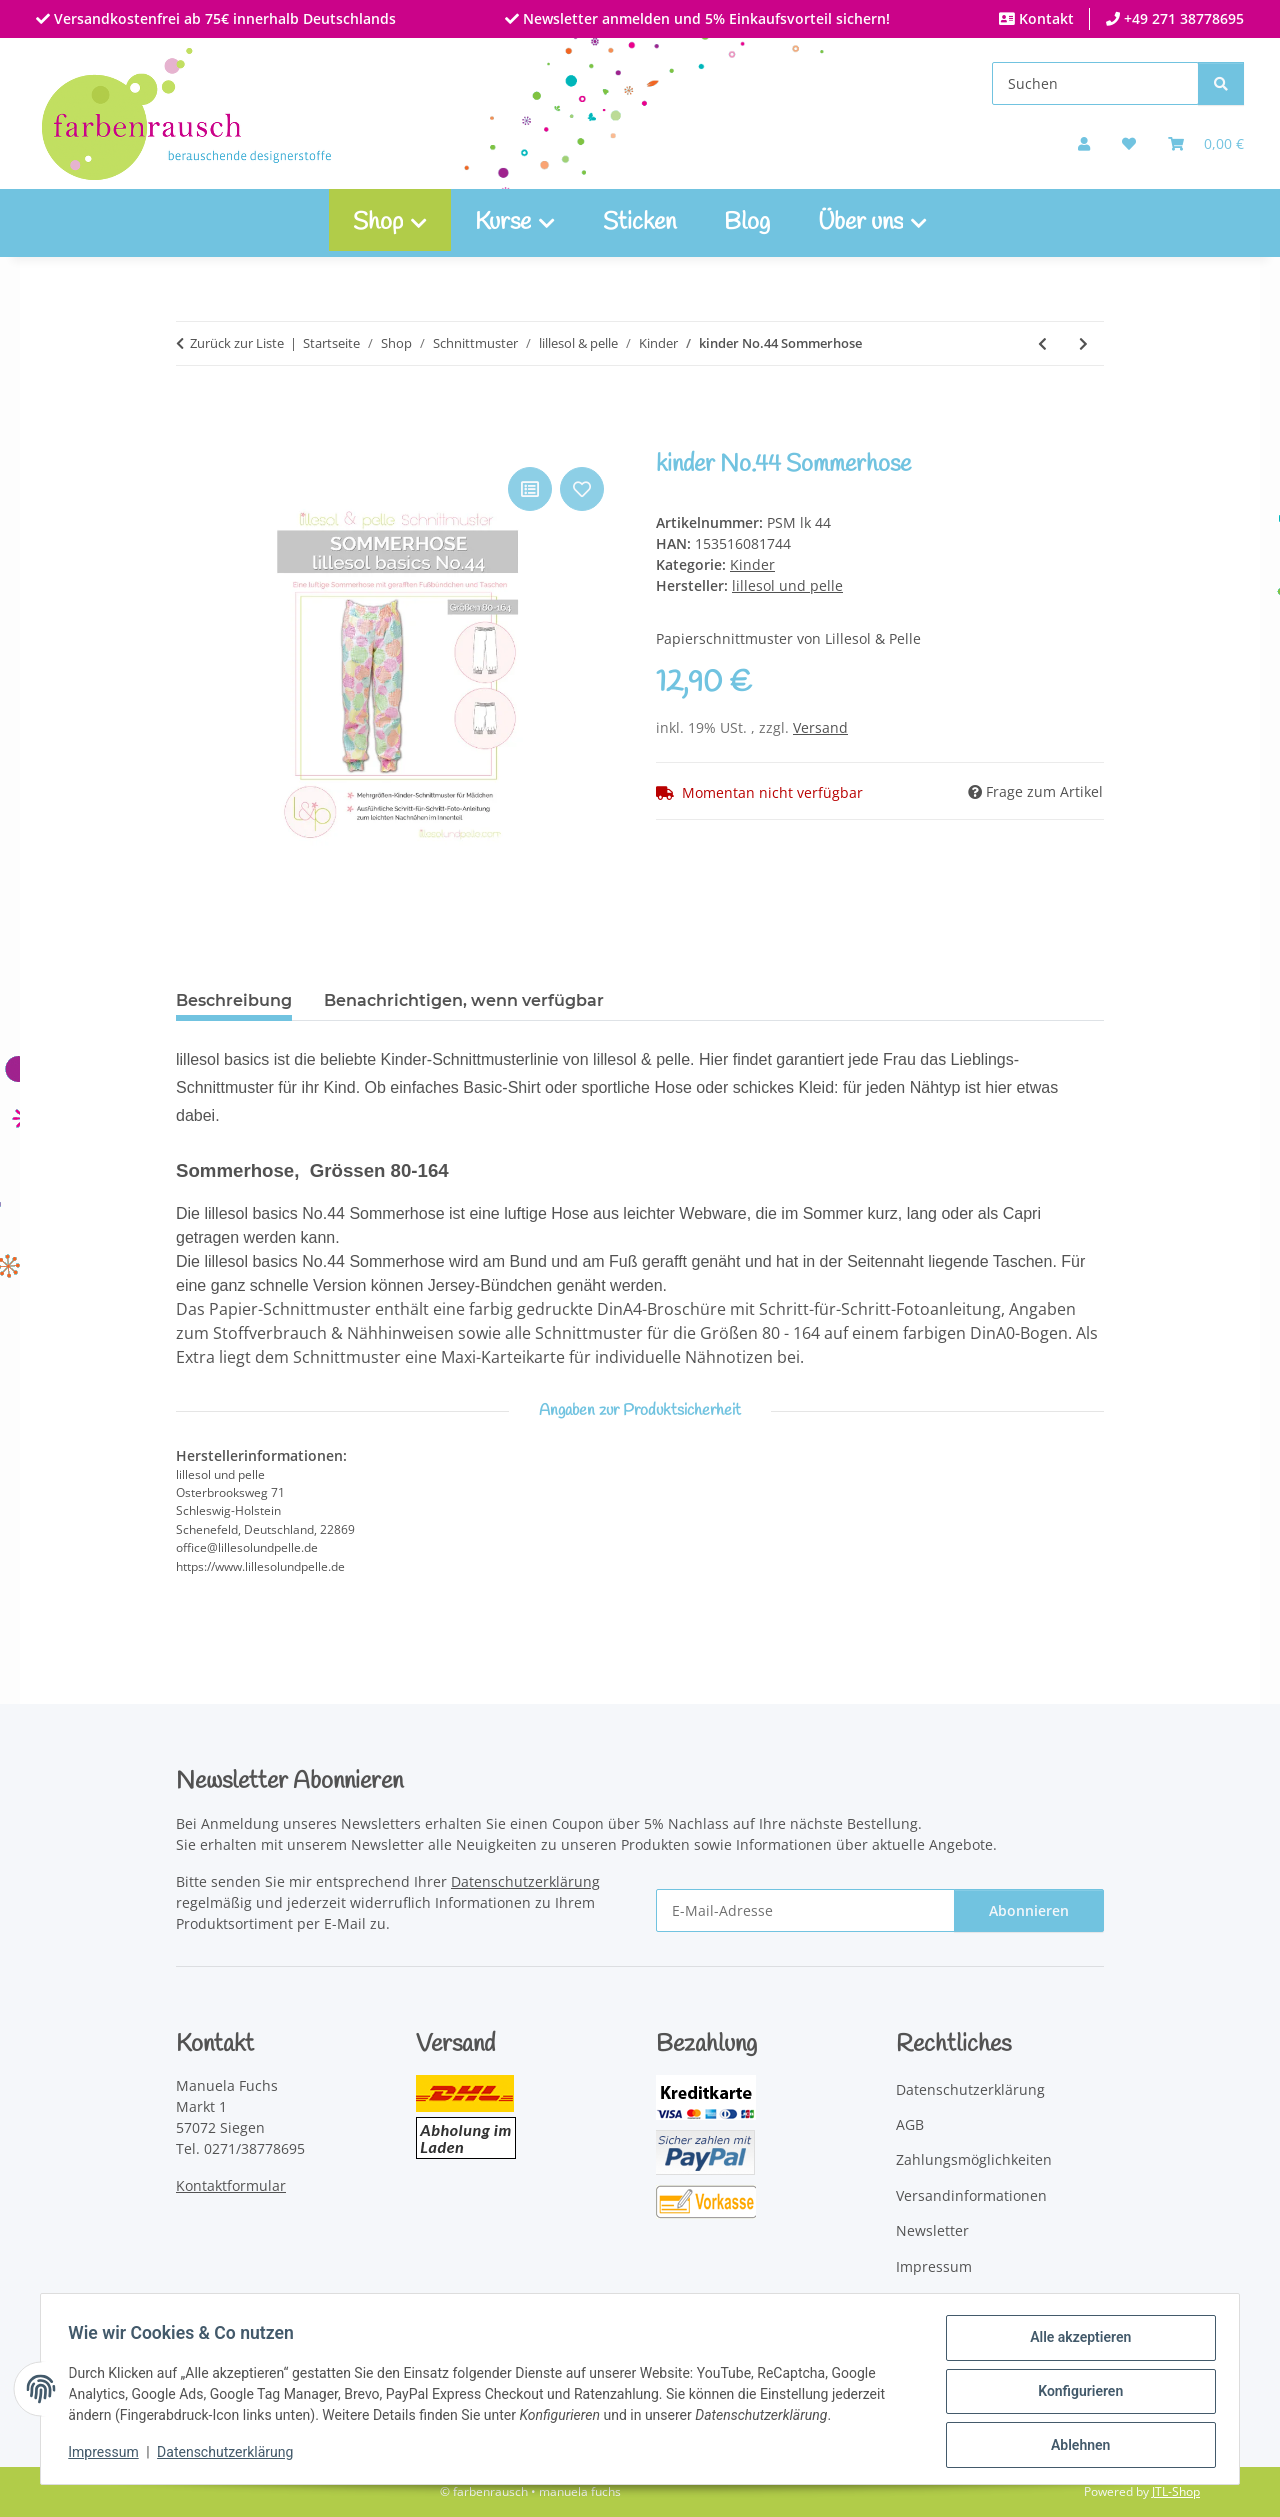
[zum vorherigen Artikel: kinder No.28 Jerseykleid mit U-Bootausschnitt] (1042, 343)
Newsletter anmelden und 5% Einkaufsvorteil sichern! (704, 18)
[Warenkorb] (1206, 143)
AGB (910, 2124)
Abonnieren (1029, 1910)
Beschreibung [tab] (234, 1000)
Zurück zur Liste (237, 343)
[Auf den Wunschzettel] (582, 489)
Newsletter (932, 2230)
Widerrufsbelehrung (964, 2301)
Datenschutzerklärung (230, 2455)
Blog (747, 223)
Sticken (639, 223)
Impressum (108, 2455)
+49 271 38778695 (1182, 18)
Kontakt (1044, 18)
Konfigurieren (1075, 2394)
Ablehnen (1075, 2446)
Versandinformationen (971, 2195)
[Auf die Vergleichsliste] (530, 489)
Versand (820, 727)
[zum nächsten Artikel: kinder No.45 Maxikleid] (1083, 343)
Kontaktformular (231, 2185)
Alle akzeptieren (1075, 2342)
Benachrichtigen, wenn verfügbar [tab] (464, 1000)
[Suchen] (1095, 83)
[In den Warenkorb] (192, 440)
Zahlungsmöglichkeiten (974, 2159)
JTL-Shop (1176, 2491)
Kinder (752, 564)
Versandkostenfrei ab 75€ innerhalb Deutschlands (223, 18)
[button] (1084, 143)
